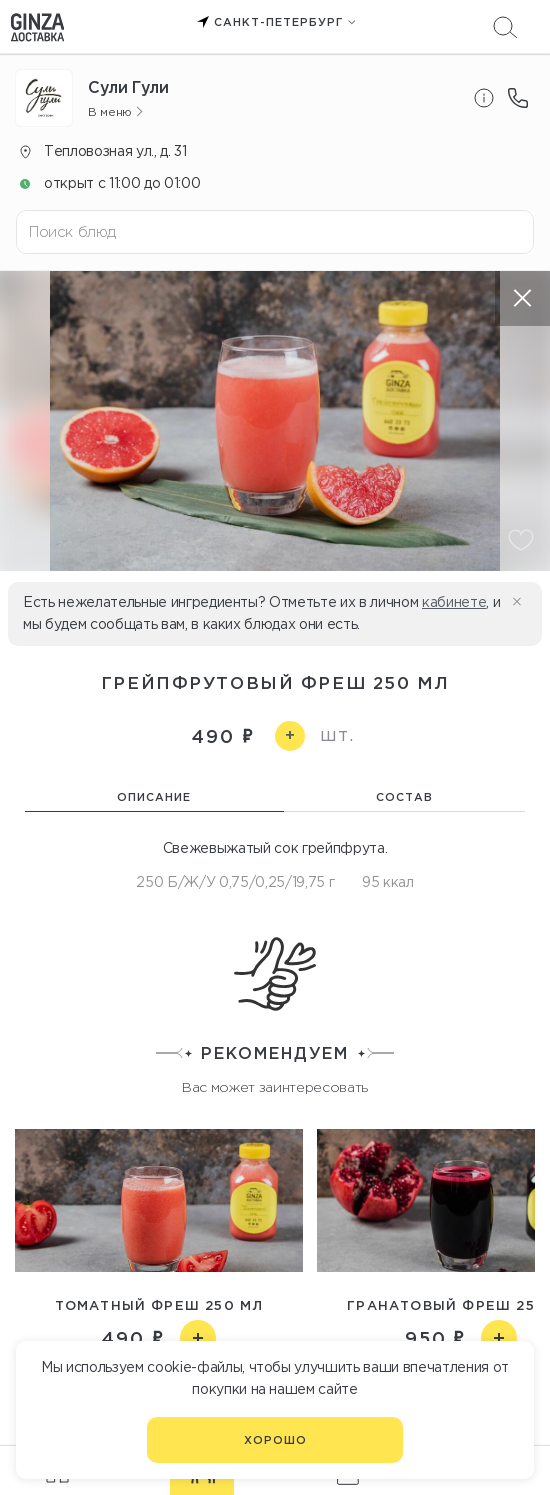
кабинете (454, 602)
